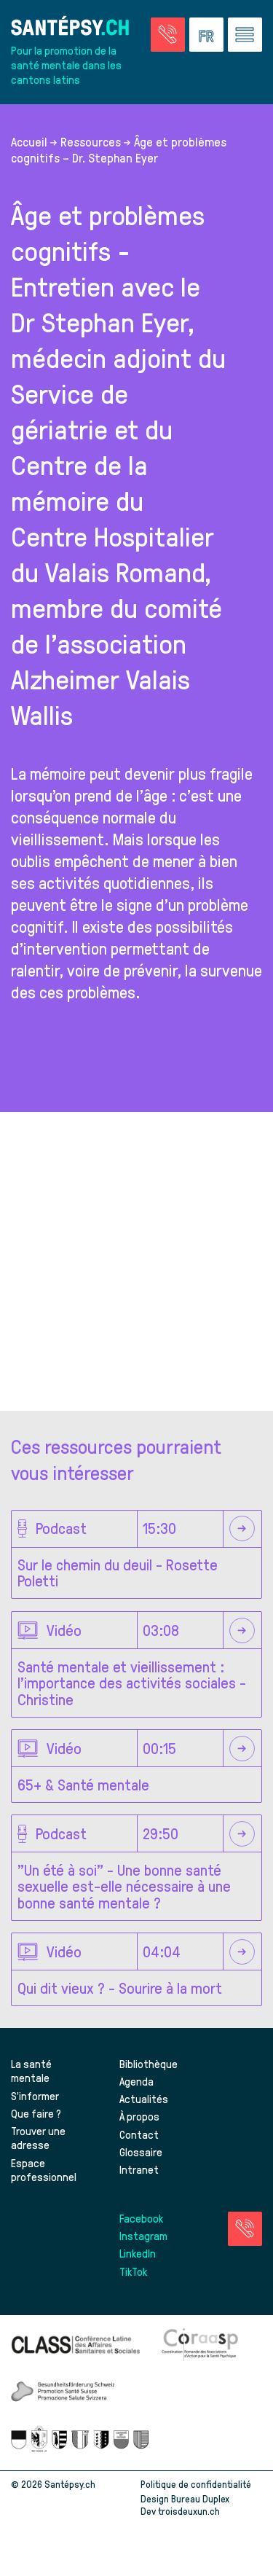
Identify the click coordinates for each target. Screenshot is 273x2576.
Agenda (136, 2081)
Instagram (143, 2235)
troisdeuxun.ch (204, 2511)
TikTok (133, 2271)
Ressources (90, 141)
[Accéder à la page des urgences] (168, 34)
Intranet (139, 2169)
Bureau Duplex (200, 2498)
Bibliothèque (148, 2063)
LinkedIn (137, 2253)
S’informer (35, 2095)
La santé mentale (31, 2071)
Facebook (141, 2218)
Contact (139, 2134)
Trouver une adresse (38, 2138)
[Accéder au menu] (245, 34)
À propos (139, 2116)
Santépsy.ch (69, 2484)
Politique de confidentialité (196, 2484)
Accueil (29, 141)
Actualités (143, 2098)
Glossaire (140, 2152)
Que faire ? (36, 2113)
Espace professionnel (43, 2170)
